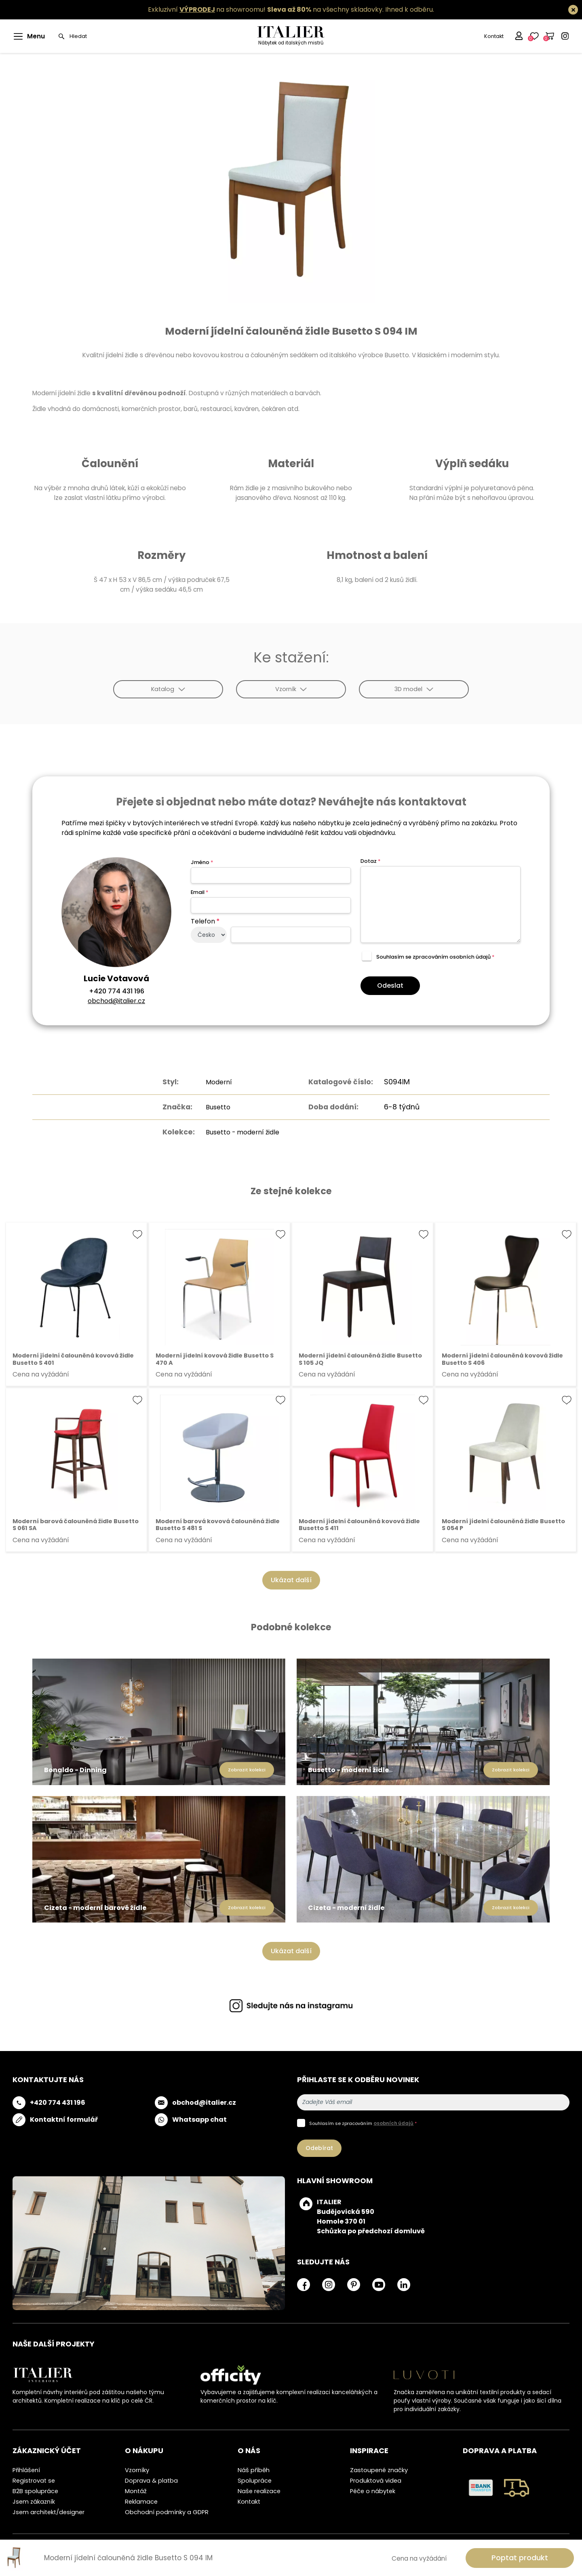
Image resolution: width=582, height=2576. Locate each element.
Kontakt (493, 36)
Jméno (202, 862)
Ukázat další (291, 1580)
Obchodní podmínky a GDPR (167, 2512)
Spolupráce (255, 2481)
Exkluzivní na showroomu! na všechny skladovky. (266, 9)
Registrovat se (34, 2481)
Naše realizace (259, 2491)
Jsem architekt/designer (48, 2512)
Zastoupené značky (379, 2470)
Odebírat (319, 2148)
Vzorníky (137, 2470)
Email (199, 892)
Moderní (215, 1082)
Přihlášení (26, 2470)
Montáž (136, 2491)
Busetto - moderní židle (242, 1132)
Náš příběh (254, 2470)
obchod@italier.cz (116, 1001)
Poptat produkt (519, 2558)
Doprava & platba (151, 2481)
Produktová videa (375, 2481)
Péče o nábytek (372, 2491)
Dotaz (370, 861)
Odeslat (390, 985)
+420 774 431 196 (116, 991)
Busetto (214, 1107)
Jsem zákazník (34, 2502)
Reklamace (141, 2502)
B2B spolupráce (35, 2491)
